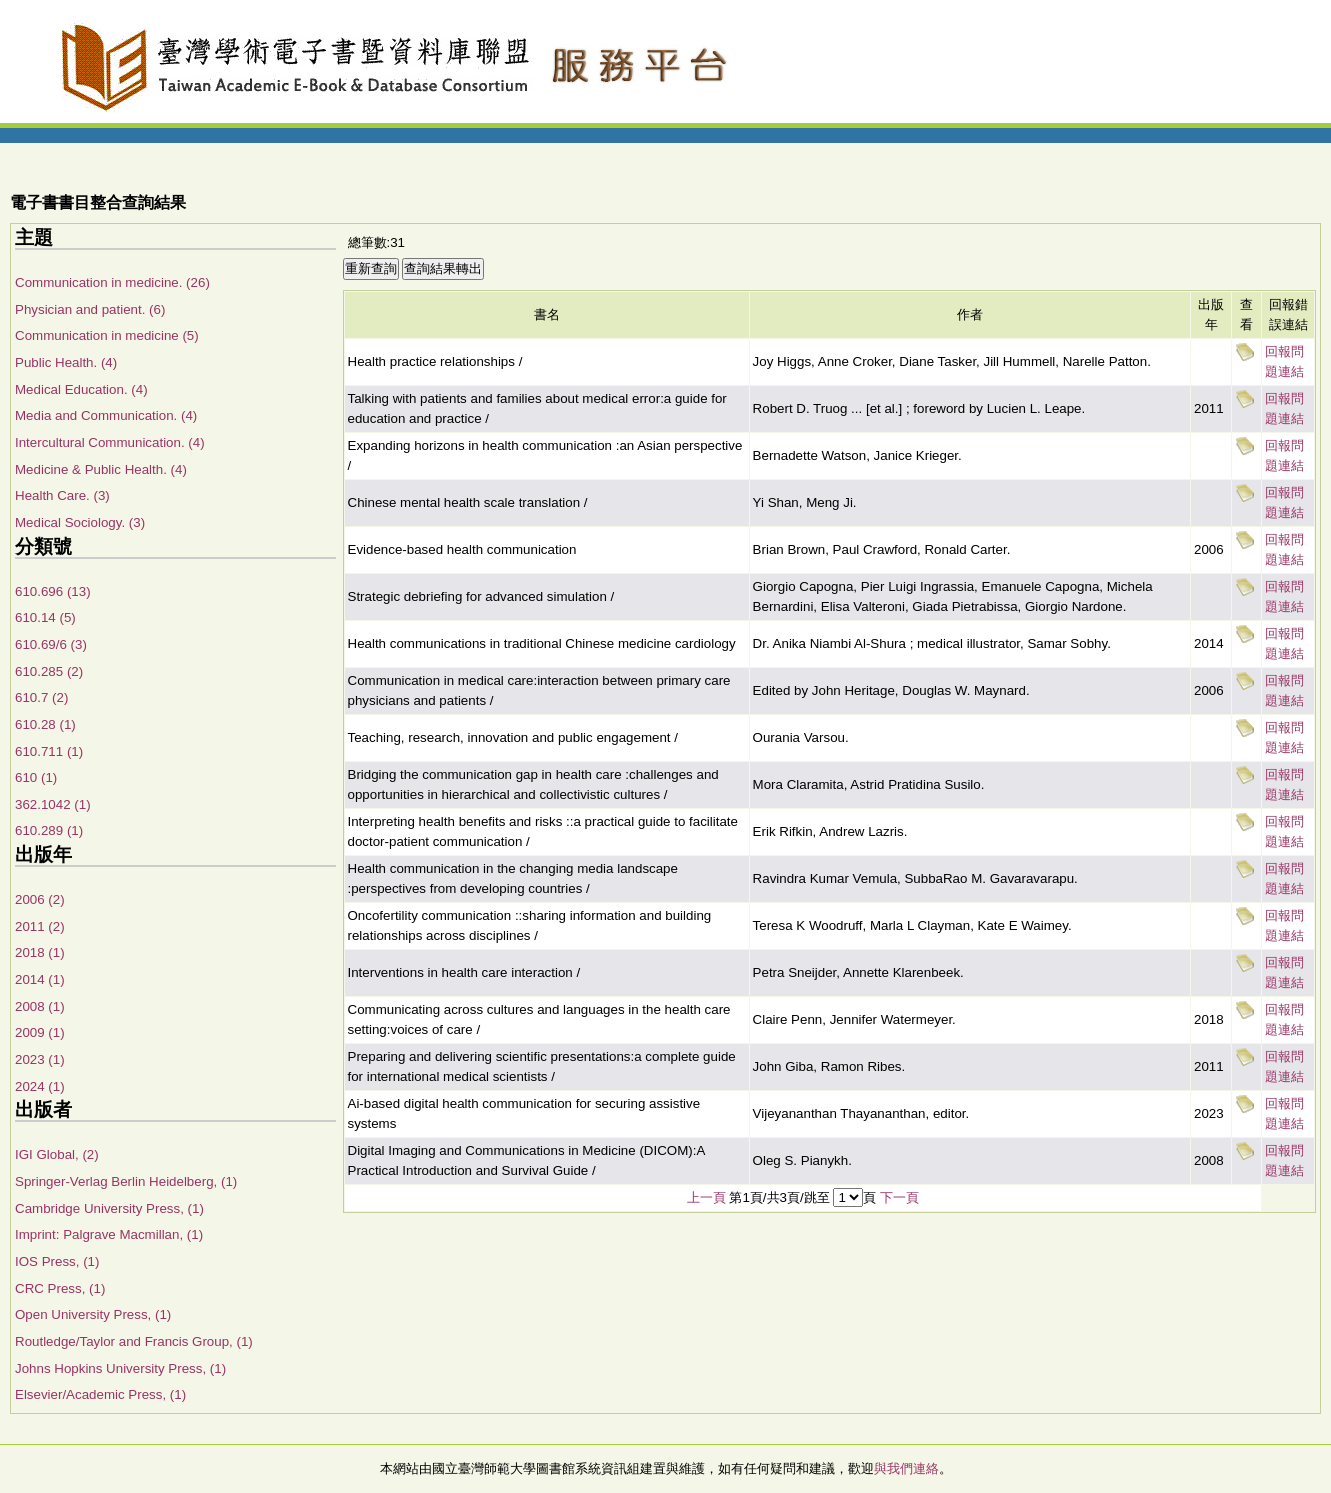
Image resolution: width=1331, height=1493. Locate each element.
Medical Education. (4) (81, 389)
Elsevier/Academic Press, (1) (100, 1394)
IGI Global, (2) (57, 1154)
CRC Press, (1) (60, 1288)
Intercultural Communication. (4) (110, 442)
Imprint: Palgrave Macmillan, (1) (109, 1234)
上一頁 (706, 1197)
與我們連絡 (906, 1468)
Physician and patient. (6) (90, 309)
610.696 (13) (53, 591)
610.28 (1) (45, 724)
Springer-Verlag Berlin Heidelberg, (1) (126, 1181)
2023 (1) (40, 1059)
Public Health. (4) (66, 362)
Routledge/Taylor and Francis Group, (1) (134, 1341)
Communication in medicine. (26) (112, 282)
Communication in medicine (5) (107, 335)
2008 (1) (40, 1006)
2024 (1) (40, 1086)
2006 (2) (40, 899)
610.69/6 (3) (51, 644)
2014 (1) (40, 979)
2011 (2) (40, 926)
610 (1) (36, 777)
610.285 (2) (49, 671)
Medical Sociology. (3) (80, 522)
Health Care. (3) (62, 495)
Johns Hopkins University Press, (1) (120, 1368)
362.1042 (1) (53, 804)
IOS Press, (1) (57, 1261)
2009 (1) (40, 1032)
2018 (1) (40, 952)
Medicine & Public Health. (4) (101, 469)
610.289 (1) (49, 830)
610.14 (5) (45, 617)
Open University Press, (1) (93, 1314)
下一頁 (899, 1197)
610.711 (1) (49, 751)
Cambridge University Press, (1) (109, 1208)
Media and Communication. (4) (106, 415)
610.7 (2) (41, 697)
